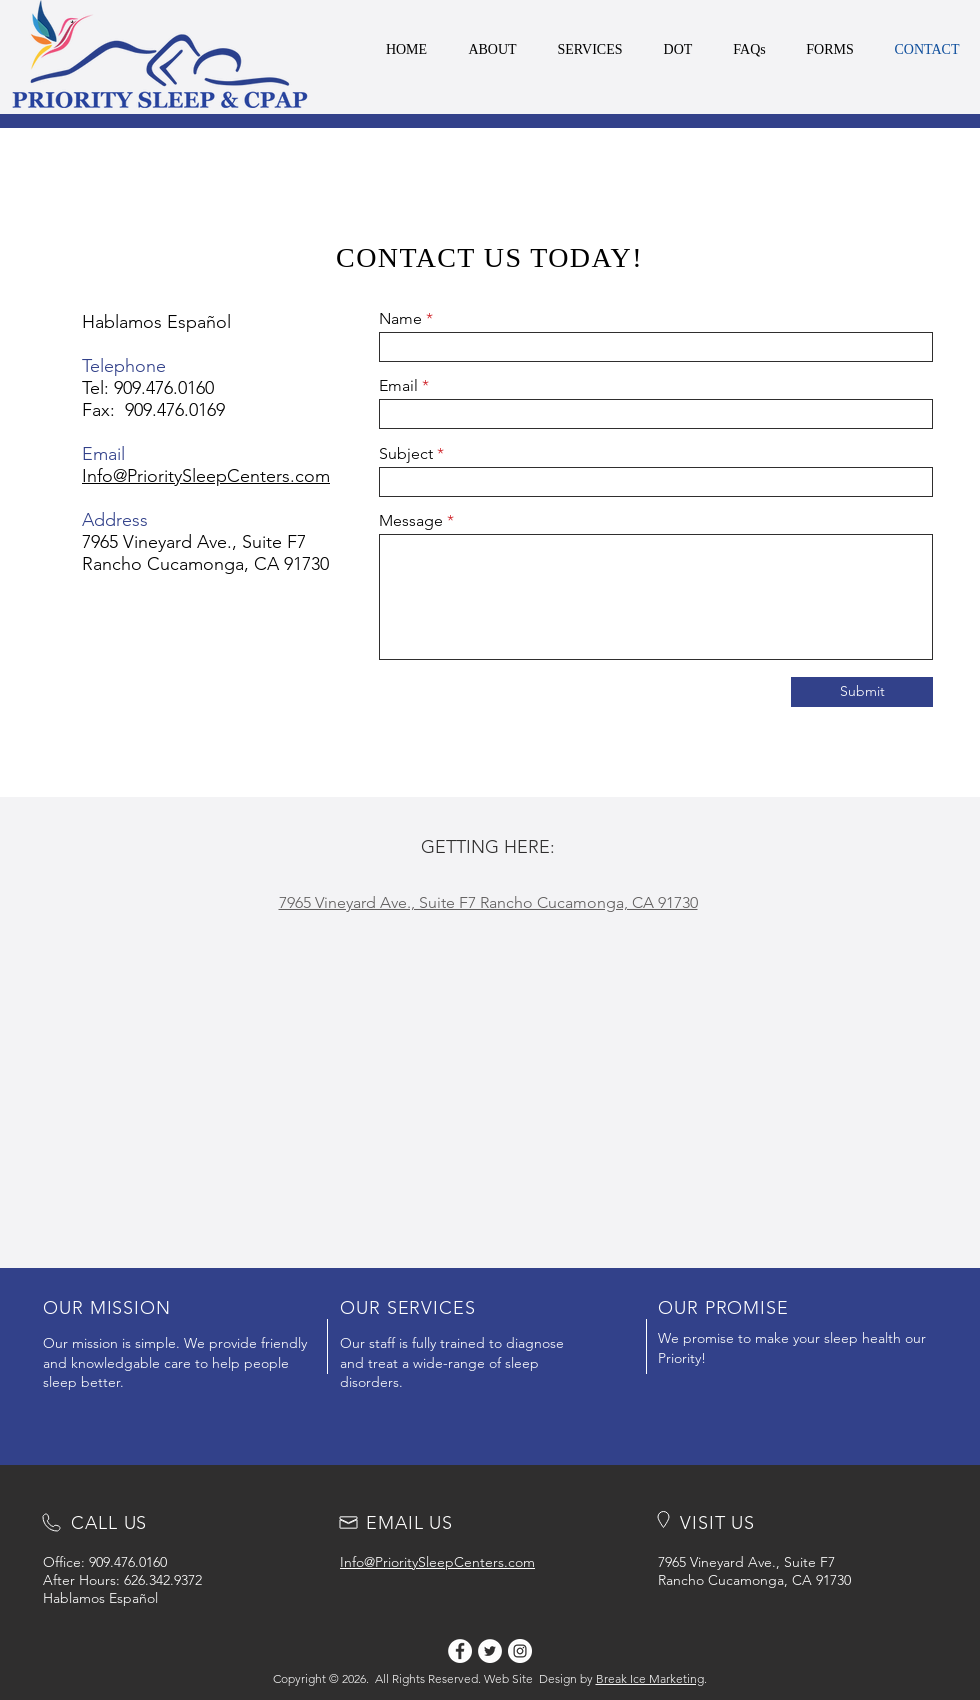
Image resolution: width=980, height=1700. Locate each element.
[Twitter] (490, 1651)
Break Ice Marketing (650, 1678)
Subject (406, 454)
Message (411, 521)
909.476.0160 (164, 388)
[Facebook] (460, 1651)
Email (398, 386)
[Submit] (862, 692)
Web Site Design (530, 1678)
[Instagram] (520, 1651)
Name (400, 319)
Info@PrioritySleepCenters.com (206, 476)
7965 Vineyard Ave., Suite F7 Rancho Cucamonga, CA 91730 (205, 553)
